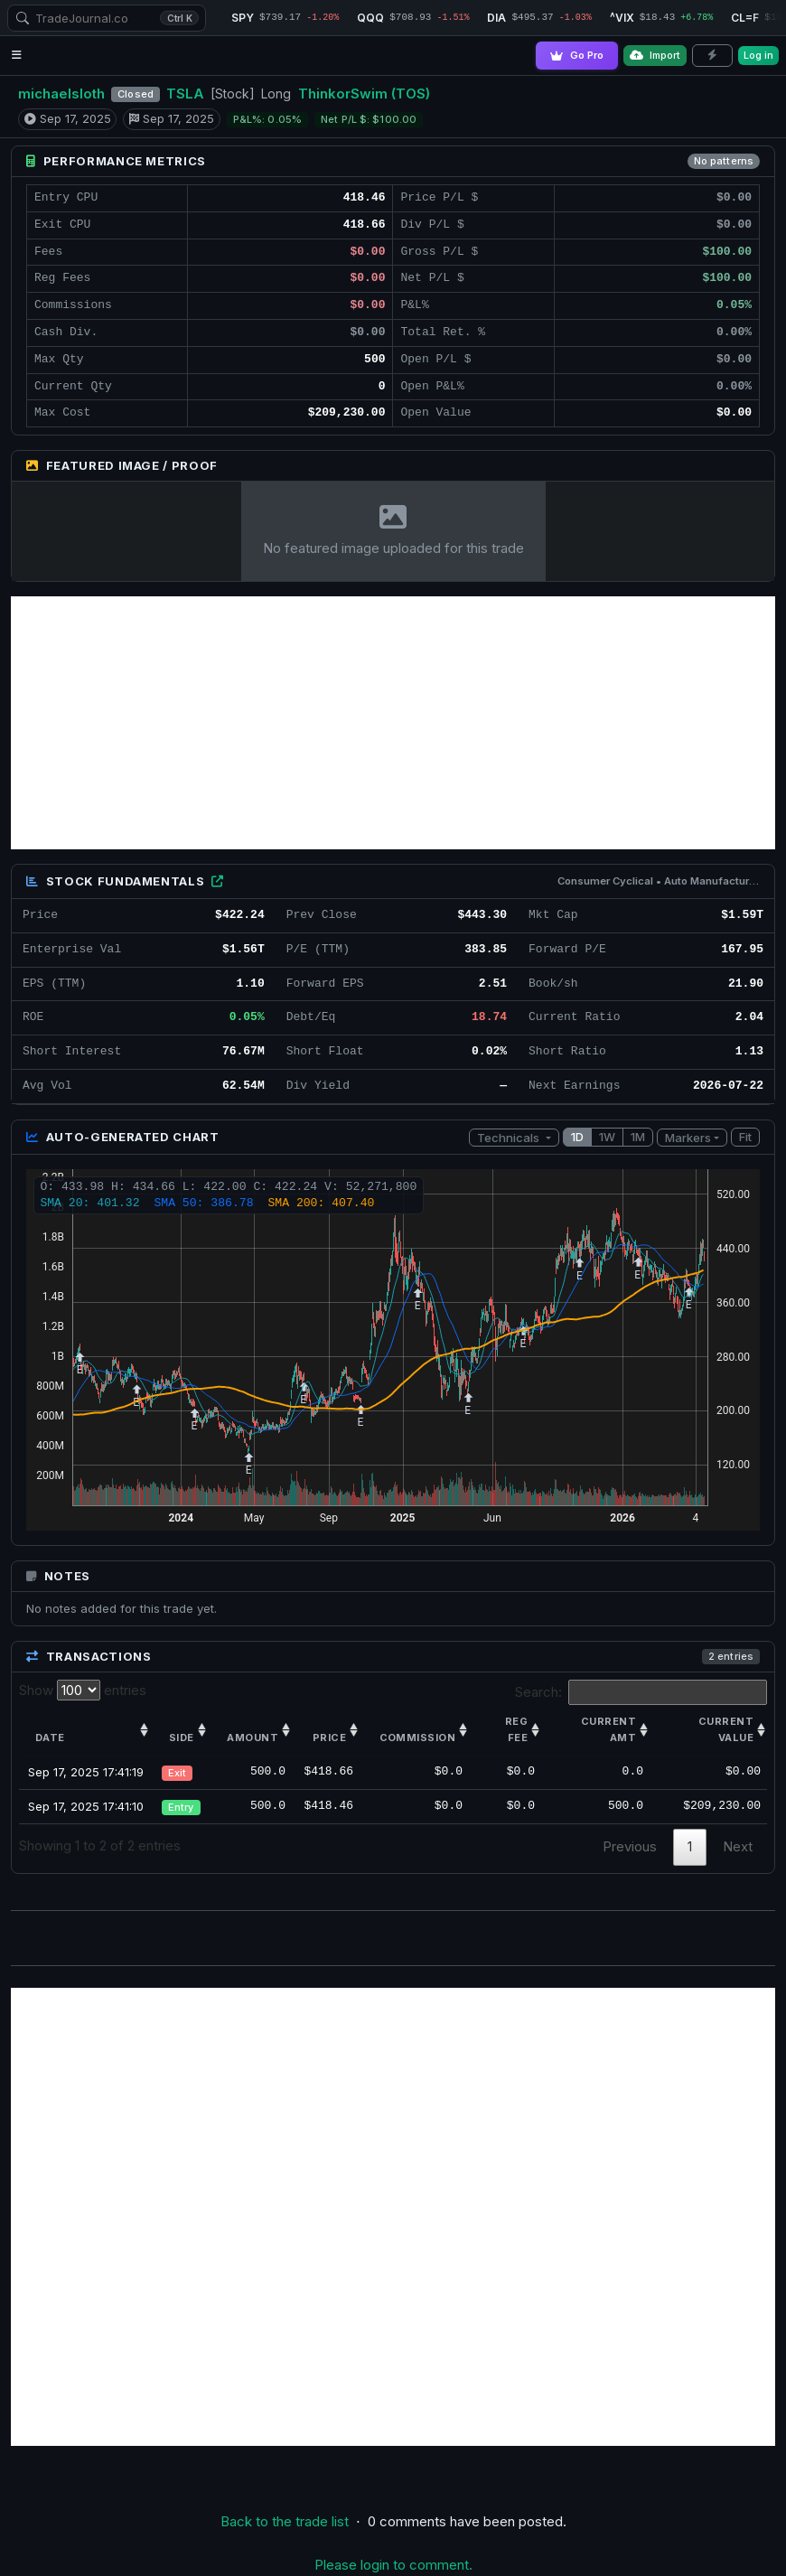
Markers (688, 1137)
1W (607, 1136)
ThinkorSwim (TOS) (364, 93)
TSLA (185, 93)
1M (638, 1136)
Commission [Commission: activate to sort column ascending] (417, 1737)
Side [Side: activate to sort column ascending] (181, 1737)
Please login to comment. (393, 2564)
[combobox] (106, 18)
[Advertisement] (393, 722)
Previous (630, 1846)
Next (738, 1846)
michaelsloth (61, 93)
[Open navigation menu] (16, 55)
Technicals (509, 1137)
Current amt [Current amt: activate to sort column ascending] (608, 1729)
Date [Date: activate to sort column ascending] (50, 1737)
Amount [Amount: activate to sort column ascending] (252, 1737)
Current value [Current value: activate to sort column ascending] (725, 1729)
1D (577, 1136)
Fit (745, 1136)
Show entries (82, 1690)
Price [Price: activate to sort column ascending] (329, 1737)
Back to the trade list (284, 2521)
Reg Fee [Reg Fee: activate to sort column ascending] (516, 1729)
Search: (641, 1692)
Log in (758, 55)
